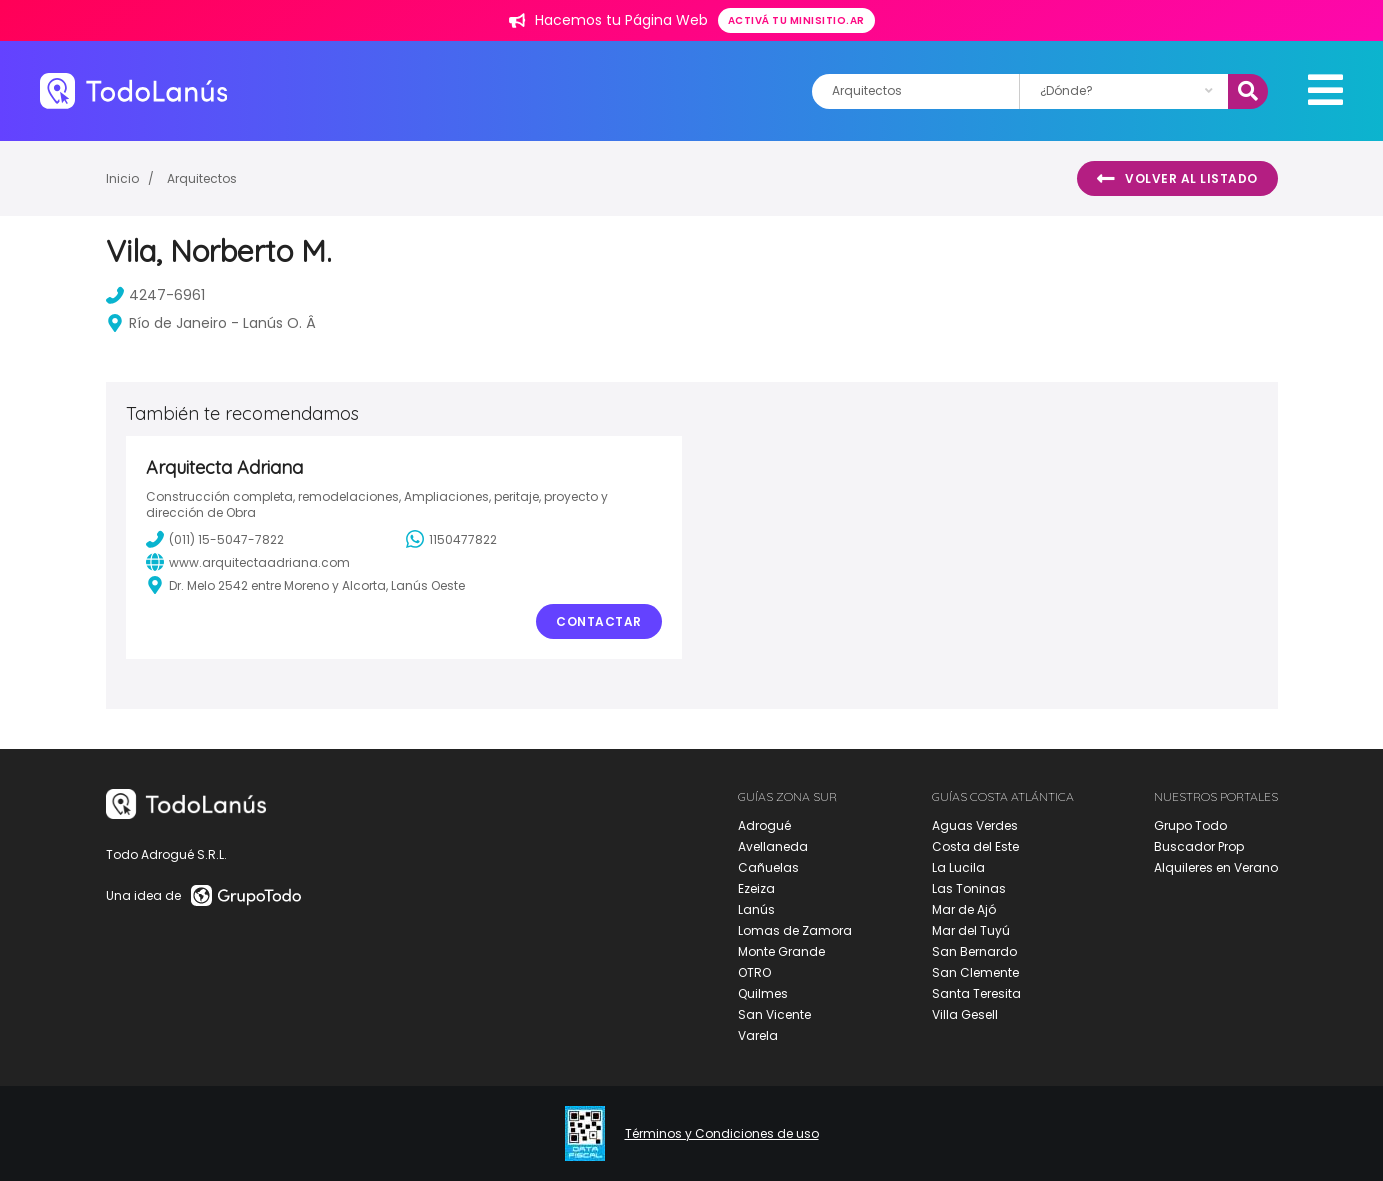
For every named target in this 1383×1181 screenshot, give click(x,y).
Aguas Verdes (975, 825)
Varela (758, 1035)
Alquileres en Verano (1216, 867)
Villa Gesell (965, 1014)
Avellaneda (773, 846)
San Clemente (975, 972)
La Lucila (958, 867)
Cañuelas (768, 867)
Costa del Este (975, 846)
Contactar (599, 621)
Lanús (756, 909)
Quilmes (763, 993)
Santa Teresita (976, 993)
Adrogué (764, 825)
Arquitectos (202, 178)
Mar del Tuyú (971, 930)
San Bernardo (974, 951)
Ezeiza (756, 888)
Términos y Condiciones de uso (722, 1134)
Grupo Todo (1190, 825)
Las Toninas (969, 888)
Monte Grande (781, 951)
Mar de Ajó (964, 909)
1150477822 (451, 539)
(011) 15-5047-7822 (215, 539)
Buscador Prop (1199, 846)
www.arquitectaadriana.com (248, 562)
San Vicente (774, 1014)
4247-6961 (155, 295)
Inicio (122, 178)
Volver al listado (1177, 179)
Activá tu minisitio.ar (796, 20)
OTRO (754, 972)
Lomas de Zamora (795, 930)
